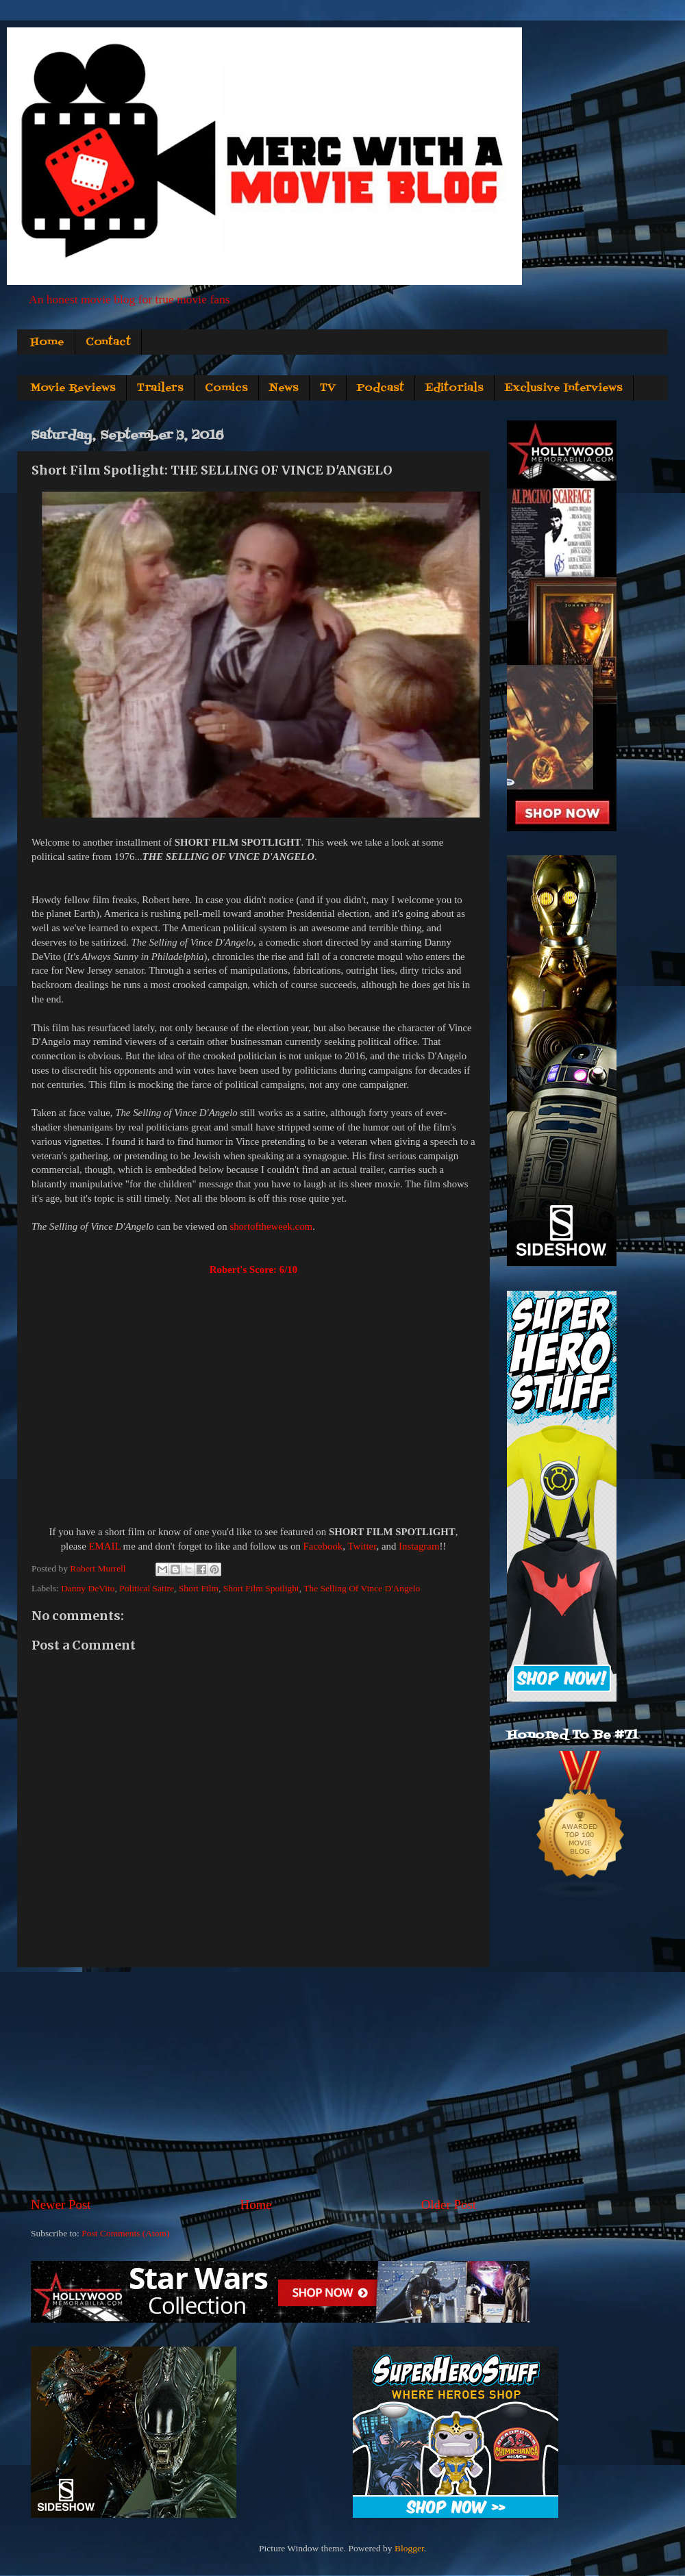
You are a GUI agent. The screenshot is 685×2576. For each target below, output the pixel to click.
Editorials (454, 388)
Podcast (380, 388)
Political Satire (146, 1588)
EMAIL (104, 1546)
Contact (108, 342)
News (284, 388)
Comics (226, 388)
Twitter (361, 1546)
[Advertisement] (253, 2081)
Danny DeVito (87, 1588)
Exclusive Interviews (564, 388)
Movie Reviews (73, 388)
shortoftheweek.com (270, 1226)
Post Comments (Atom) (125, 2233)
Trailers (160, 388)
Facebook (323, 1546)
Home (47, 342)
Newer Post (61, 2204)
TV (328, 388)
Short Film (199, 1588)
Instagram (419, 1546)
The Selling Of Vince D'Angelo (361, 1588)
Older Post (448, 2204)
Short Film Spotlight (261, 1588)
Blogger (409, 2548)
